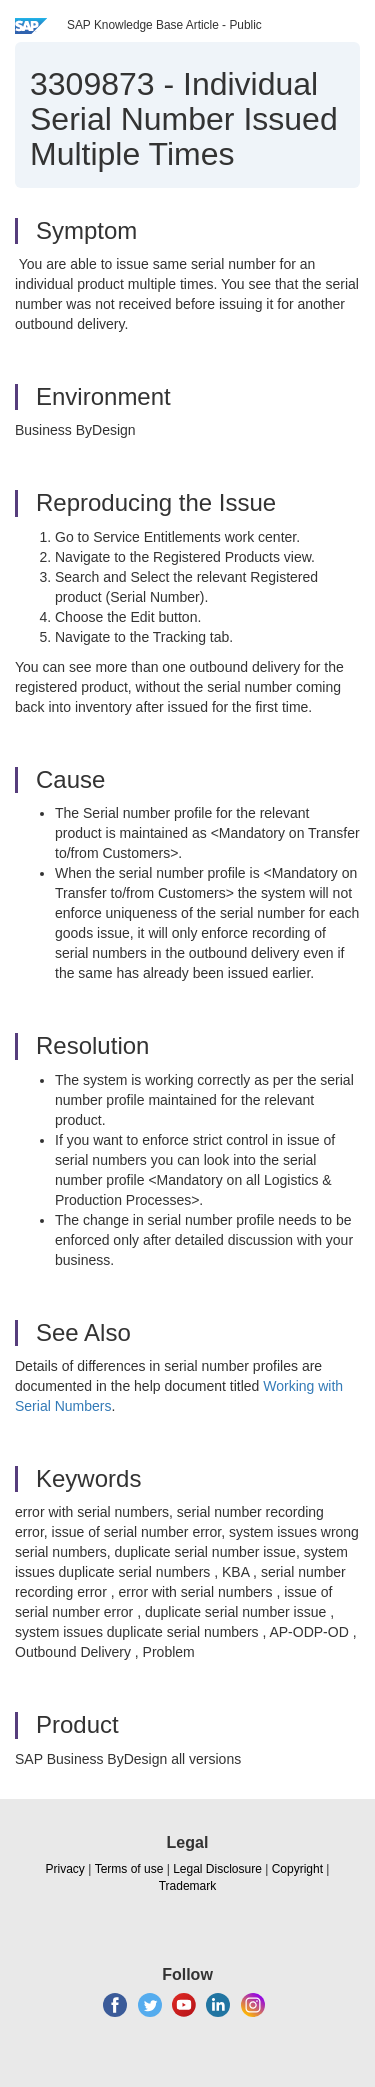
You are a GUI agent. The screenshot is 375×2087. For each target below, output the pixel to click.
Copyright (297, 1869)
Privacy (65, 1869)
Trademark (188, 1886)
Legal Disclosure (217, 1869)
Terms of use (129, 1869)
